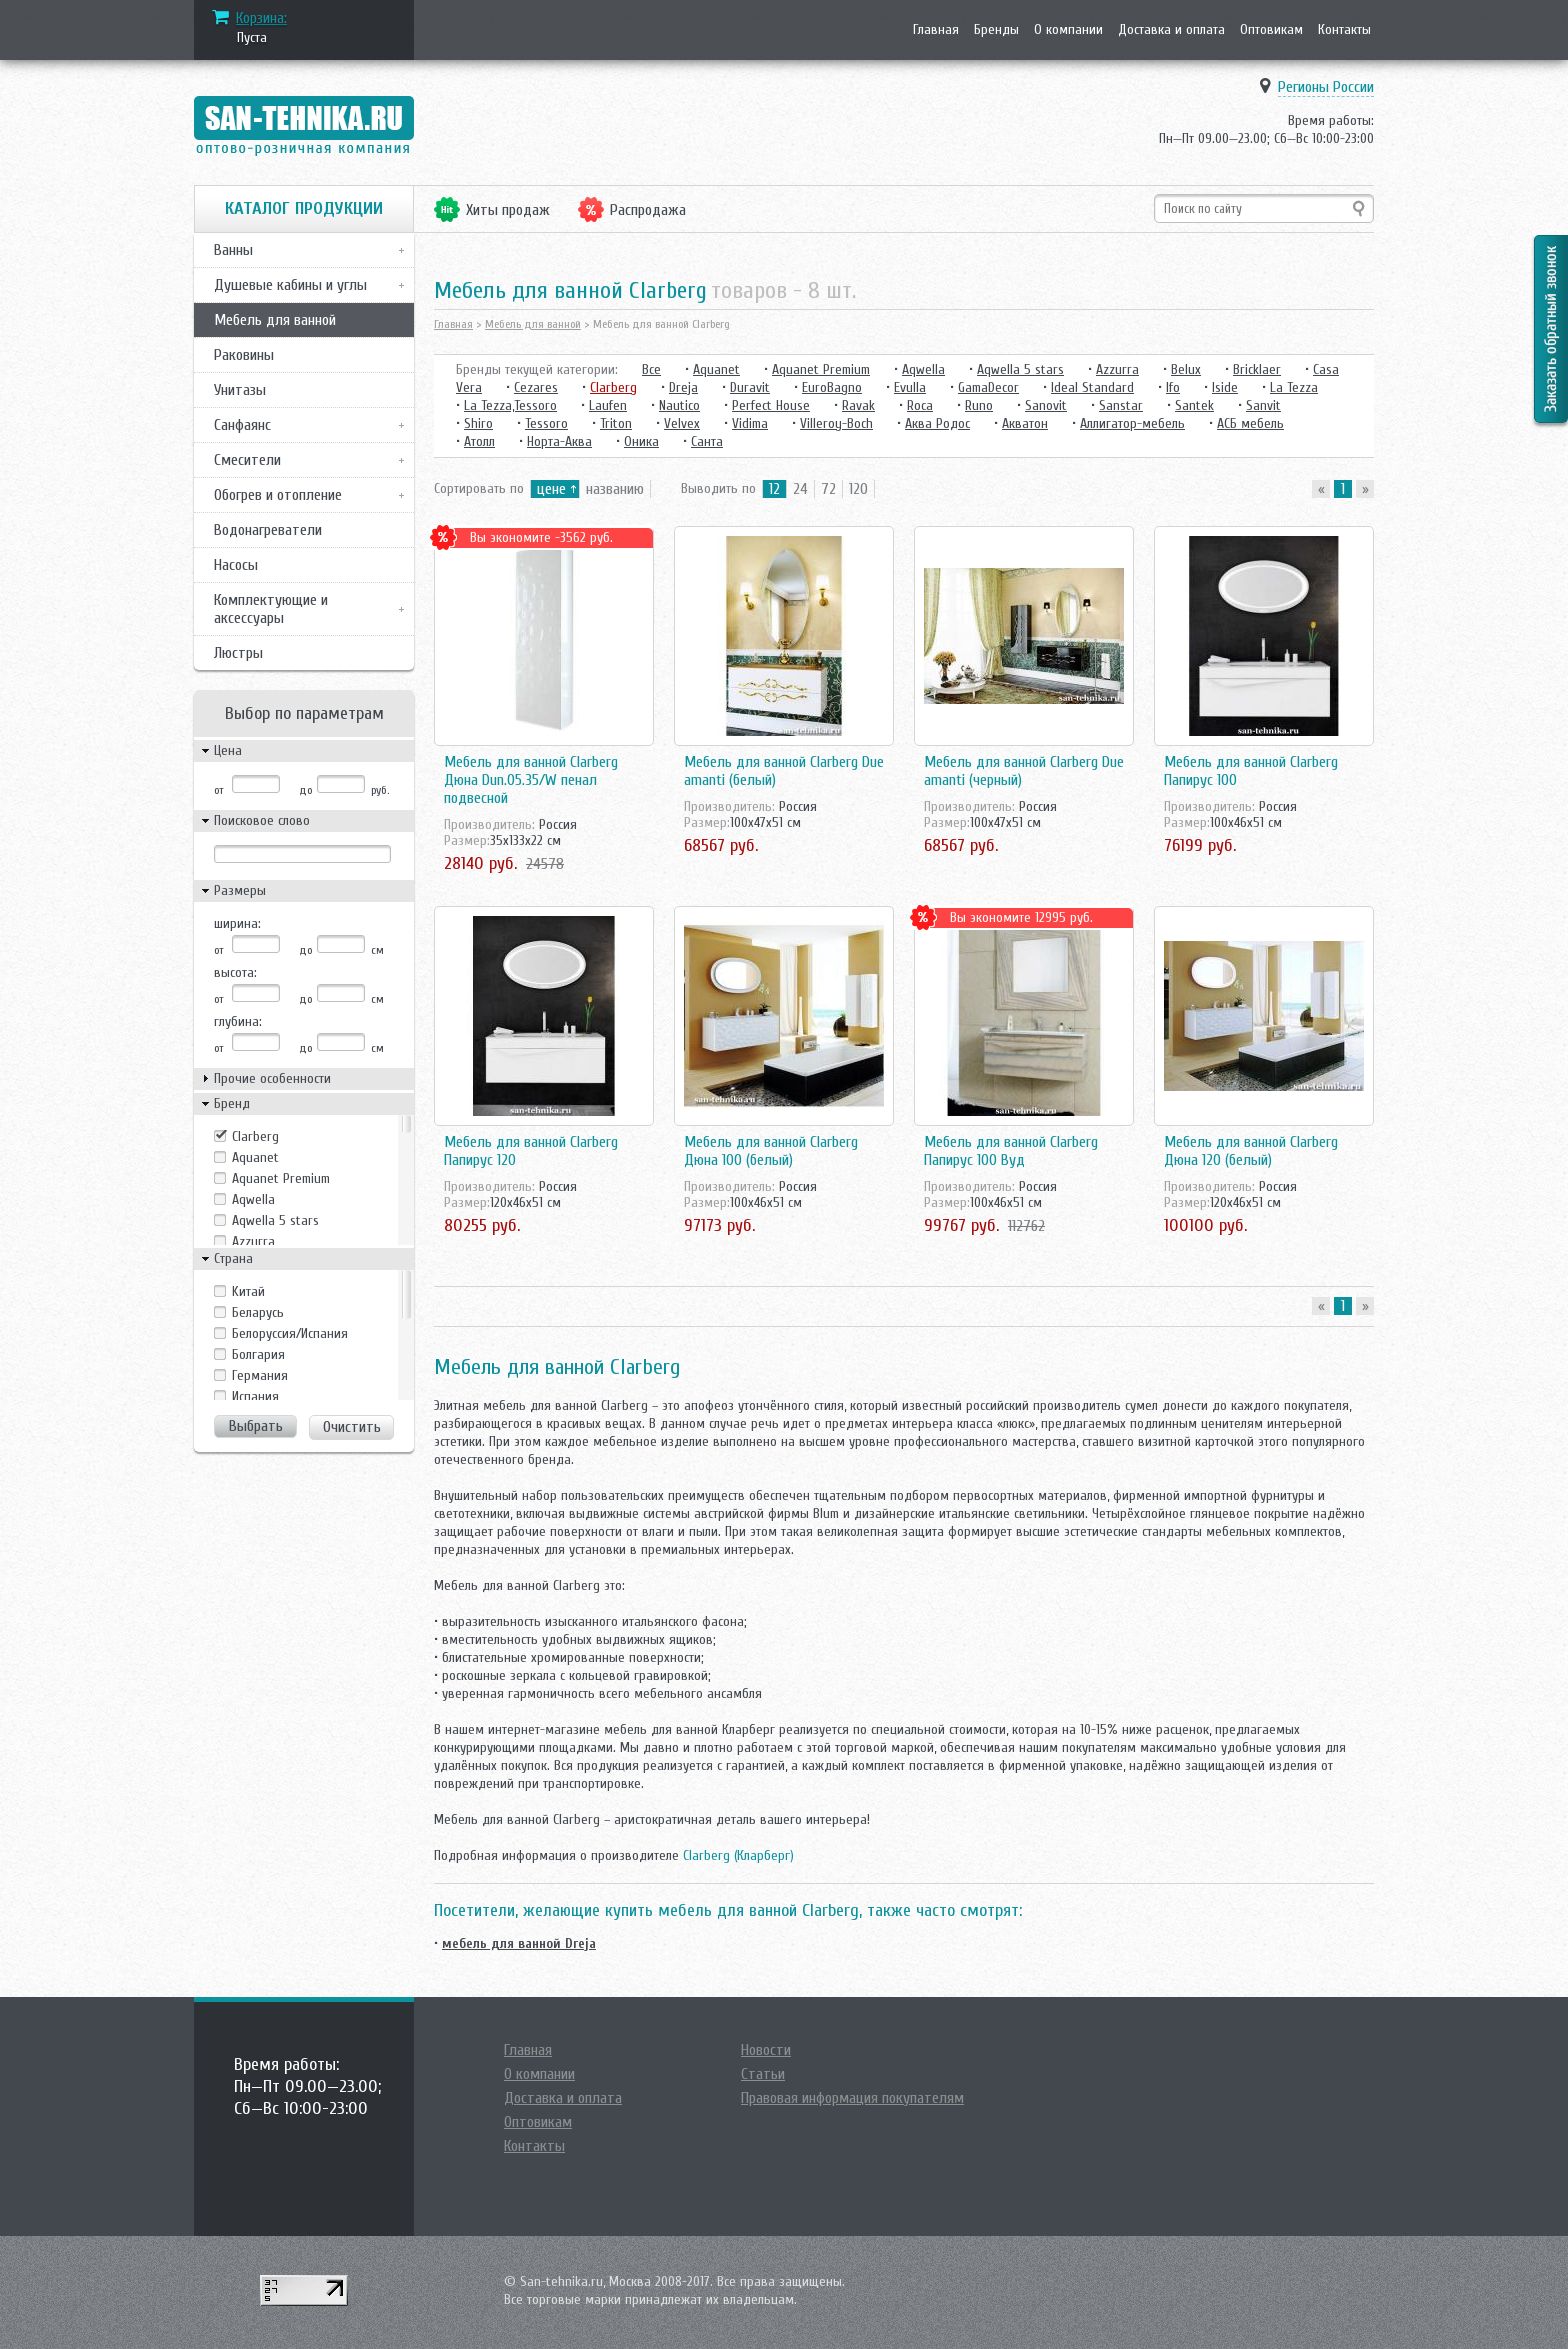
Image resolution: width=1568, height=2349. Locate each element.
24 (800, 489)
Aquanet (255, 1157)
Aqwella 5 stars (275, 1220)
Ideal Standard (1092, 387)
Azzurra (253, 1241)
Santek (1194, 405)
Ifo (1173, 387)
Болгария (258, 1354)
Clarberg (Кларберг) (738, 1855)
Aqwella (253, 1199)
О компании (1068, 29)
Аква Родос (937, 423)
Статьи (763, 2074)
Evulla (910, 387)
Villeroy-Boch (836, 423)
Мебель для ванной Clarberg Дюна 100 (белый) (771, 1151)
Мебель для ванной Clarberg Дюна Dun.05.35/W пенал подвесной (531, 780)
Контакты (1344, 29)
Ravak (858, 405)
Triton (616, 423)
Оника (641, 441)
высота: (235, 972)
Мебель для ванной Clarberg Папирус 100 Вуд (1011, 1151)
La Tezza (1294, 387)
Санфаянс (242, 425)
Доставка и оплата (1171, 29)
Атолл (479, 441)
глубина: (238, 1021)
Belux (1186, 369)
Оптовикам (1271, 29)
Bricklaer (1257, 369)
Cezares (536, 387)
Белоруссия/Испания (290, 1333)
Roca (920, 405)
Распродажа (648, 210)
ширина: (237, 923)
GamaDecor (988, 387)
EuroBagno (832, 387)
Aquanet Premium (281, 1178)
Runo (979, 405)
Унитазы (240, 390)
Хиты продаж (508, 210)
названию (615, 489)
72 (828, 489)
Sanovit (1046, 405)
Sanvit (1263, 405)
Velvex (682, 423)
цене (551, 489)
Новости (766, 2050)
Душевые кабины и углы (290, 285)
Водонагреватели (268, 530)
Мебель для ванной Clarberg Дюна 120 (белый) (1251, 1151)
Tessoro (546, 423)
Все (651, 369)
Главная (936, 29)
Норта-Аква (559, 441)
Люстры (238, 653)
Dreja (683, 387)
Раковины (244, 355)
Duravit (750, 387)
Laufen (608, 405)
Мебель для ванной (275, 320)
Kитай (248, 1291)
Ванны (233, 250)
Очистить (352, 1427)
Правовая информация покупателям (852, 2098)
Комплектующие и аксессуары (271, 609)
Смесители (247, 460)
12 (774, 489)
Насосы (236, 565)
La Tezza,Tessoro (510, 405)
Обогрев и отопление (278, 495)
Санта (707, 441)
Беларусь (258, 1312)
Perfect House (771, 405)
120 (858, 489)
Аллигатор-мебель (1132, 423)
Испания (255, 1396)
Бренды (996, 29)
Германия (260, 1375)
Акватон (1025, 423)
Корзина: (261, 18)
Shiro (478, 423)
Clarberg (255, 1136)
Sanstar (1121, 405)
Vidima (750, 423)
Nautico (679, 405)
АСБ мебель (1250, 423)
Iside (1225, 387)
